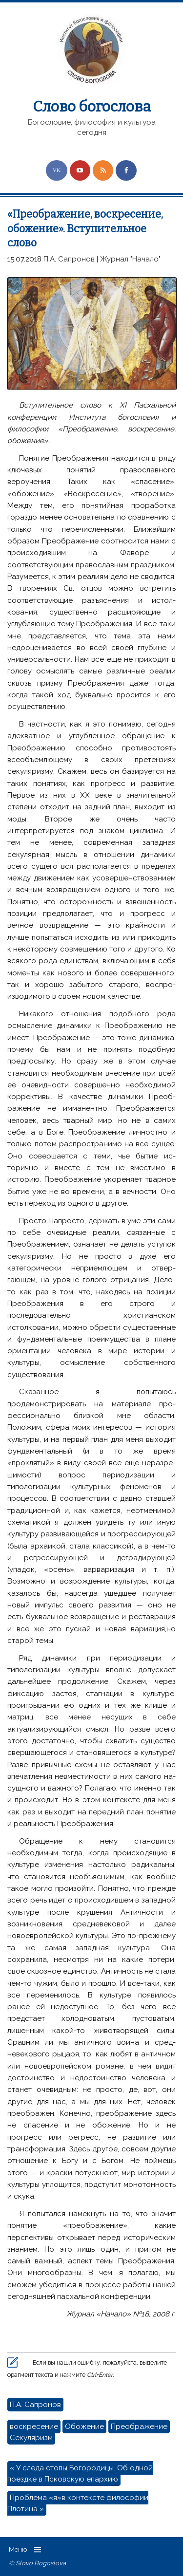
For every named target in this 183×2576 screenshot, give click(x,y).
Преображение (139, 2426)
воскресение (34, 2426)
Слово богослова (92, 106)
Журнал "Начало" (130, 259)
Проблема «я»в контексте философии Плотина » (77, 2503)
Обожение (84, 2426)
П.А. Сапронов (69, 259)
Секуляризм (31, 2437)
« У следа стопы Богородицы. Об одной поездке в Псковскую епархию (80, 2473)
